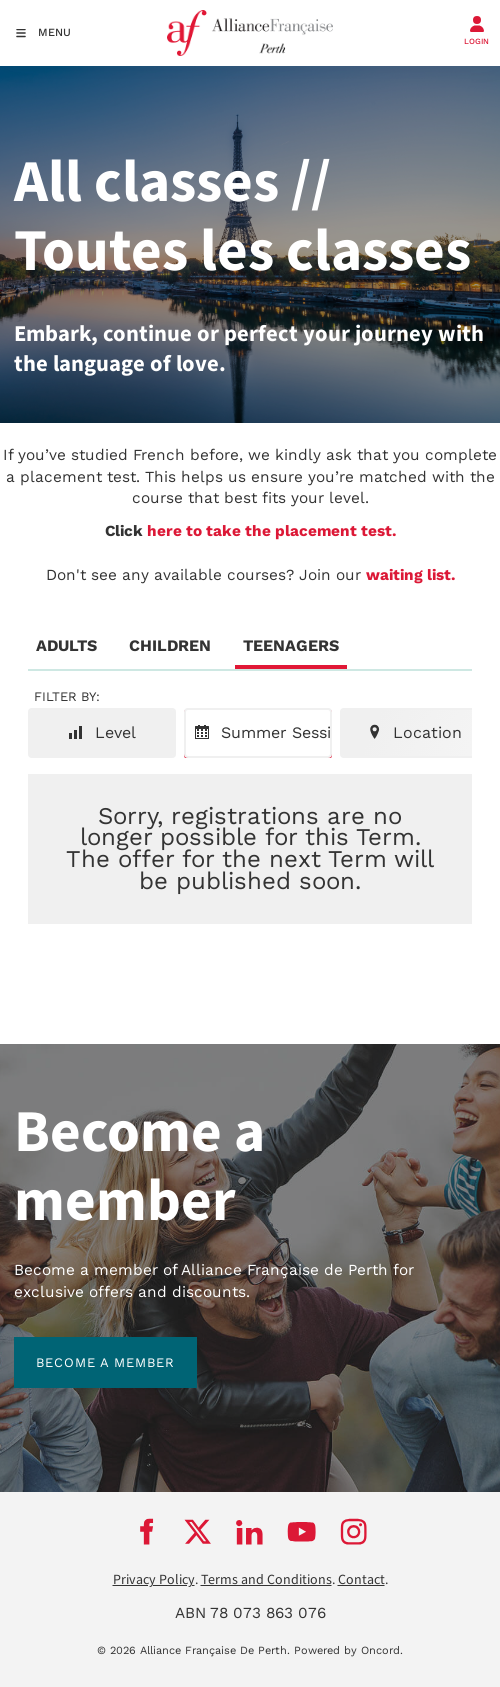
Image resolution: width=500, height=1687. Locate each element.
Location (414, 732)
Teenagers (291, 645)
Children (170, 645)
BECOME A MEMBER (83, 1347)
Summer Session (263, 732)
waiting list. (410, 575)
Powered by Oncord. (348, 1650)
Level (102, 732)
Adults (66, 645)
